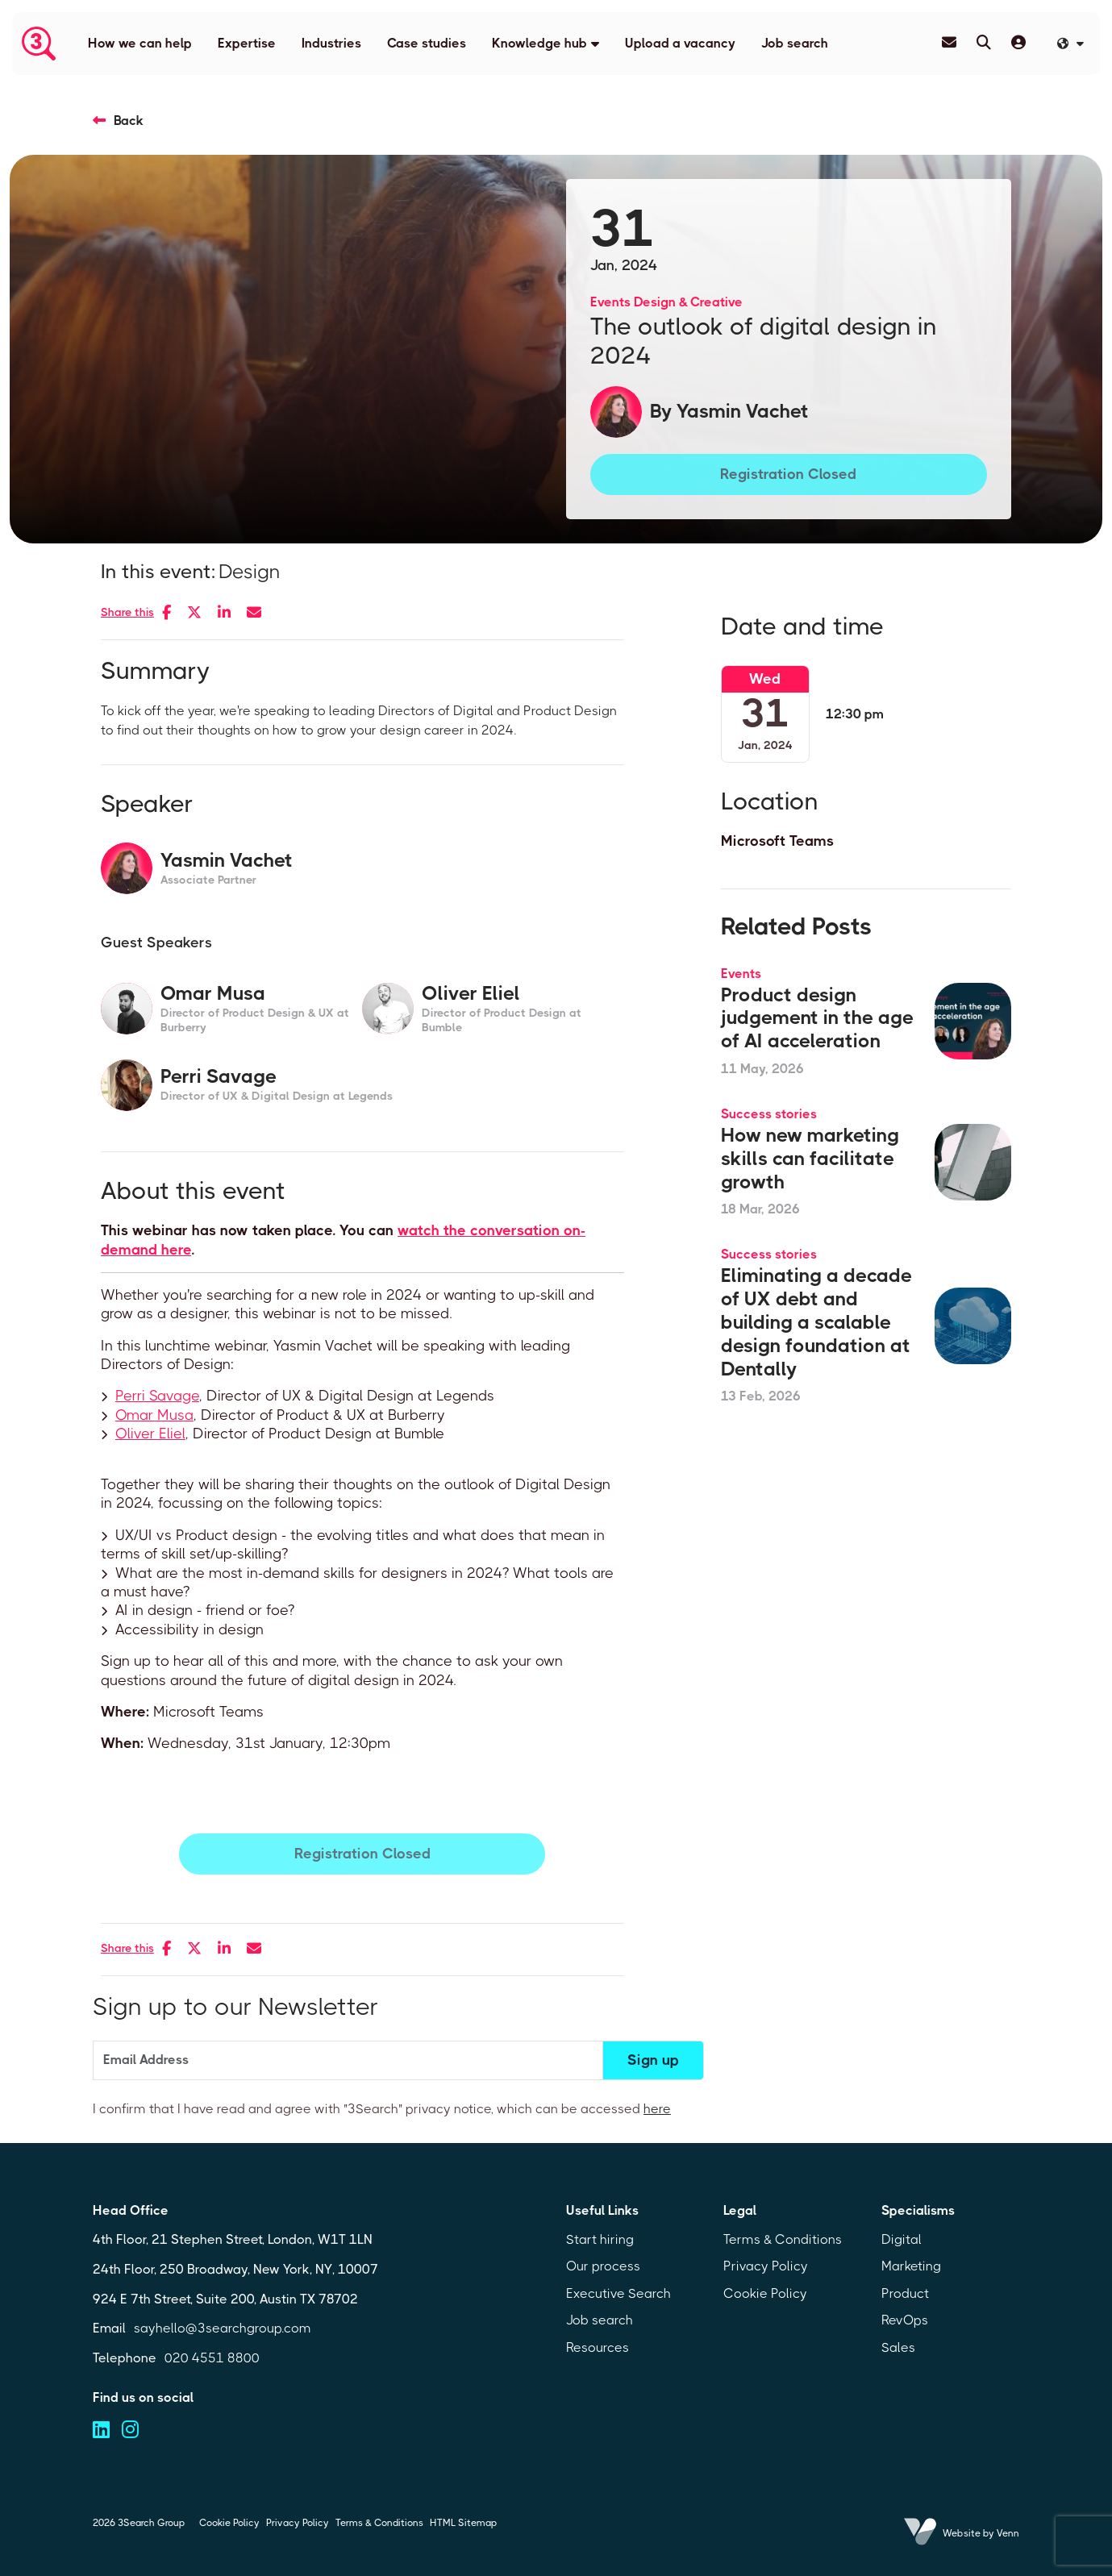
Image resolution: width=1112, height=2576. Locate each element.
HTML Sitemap (463, 2522)
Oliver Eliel (150, 1433)
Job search (794, 43)
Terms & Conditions (782, 2239)
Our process (603, 2266)
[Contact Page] (949, 43)
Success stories (769, 1114)
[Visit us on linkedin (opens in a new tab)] (101, 2430)
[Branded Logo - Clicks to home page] (39, 43)
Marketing (911, 2266)
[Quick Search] (984, 43)
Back (129, 120)
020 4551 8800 (212, 2358)
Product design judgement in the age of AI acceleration (817, 1018)
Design (250, 571)
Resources (597, 2347)
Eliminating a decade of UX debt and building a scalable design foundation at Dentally (816, 1322)
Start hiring (600, 2239)
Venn (1008, 2533)
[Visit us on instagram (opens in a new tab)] (130, 2430)
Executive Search (618, 2293)
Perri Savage (157, 1396)
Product (905, 2293)
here (657, 2108)
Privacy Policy (765, 2266)
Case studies (426, 43)
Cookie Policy (765, 2293)
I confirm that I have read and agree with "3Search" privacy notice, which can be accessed (382, 2108)
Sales (898, 2347)
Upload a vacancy (680, 43)
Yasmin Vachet (743, 411)
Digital (901, 2239)
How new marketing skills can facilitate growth (810, 1158)
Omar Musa (154, 1415)
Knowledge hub (539, 43)
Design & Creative (688, 302)
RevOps (904, 2320)
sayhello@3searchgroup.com (222, 2328)
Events (610, 302)
